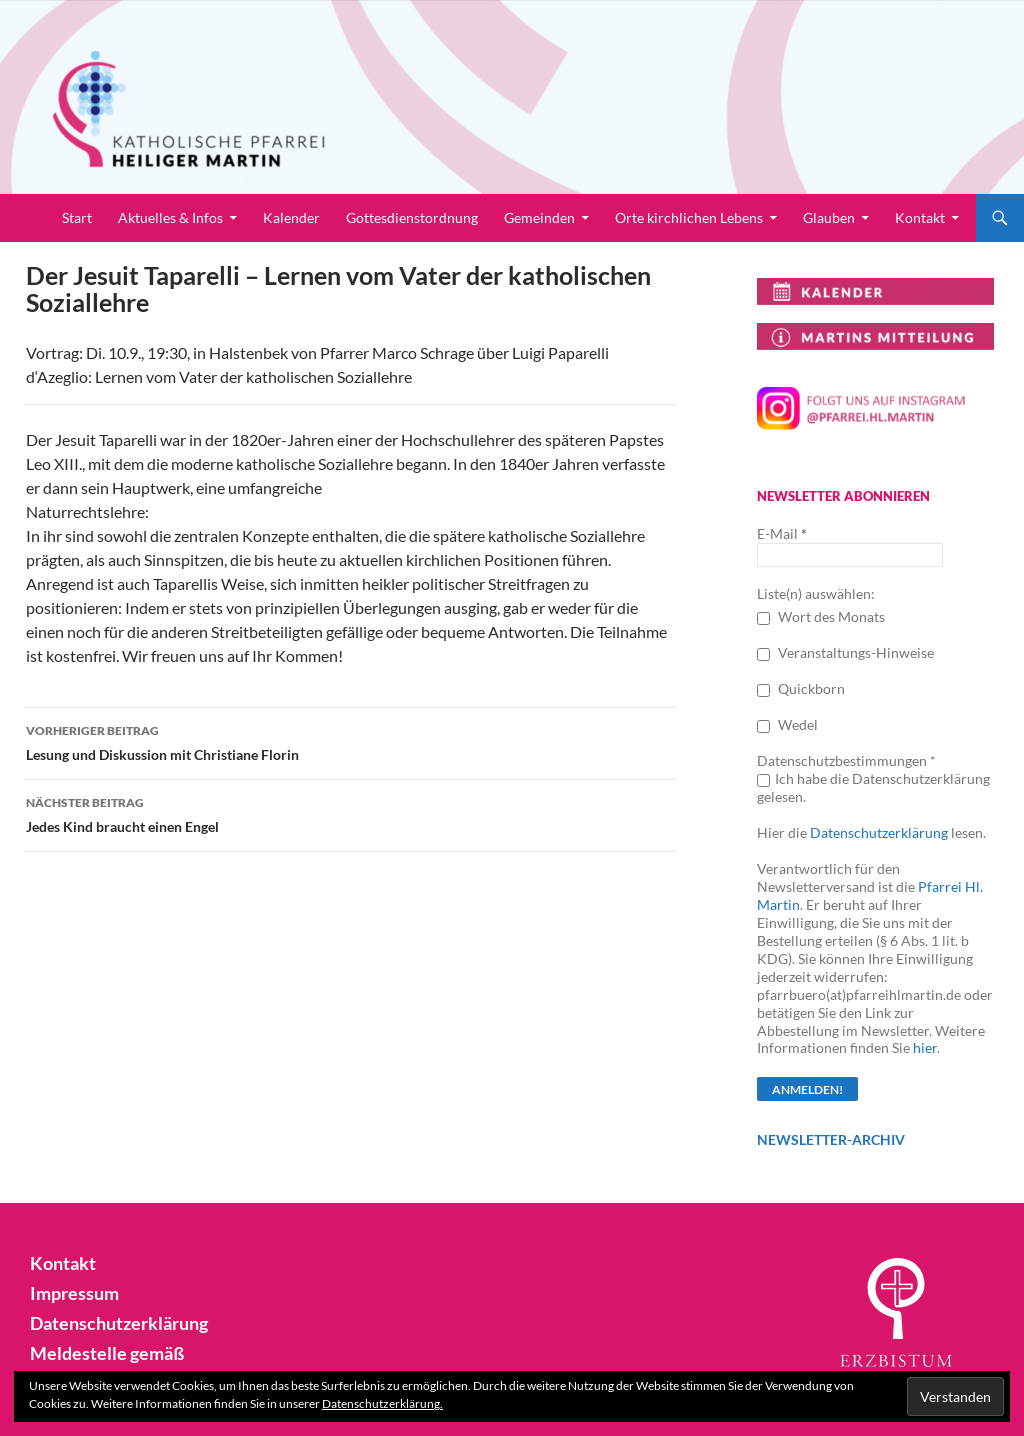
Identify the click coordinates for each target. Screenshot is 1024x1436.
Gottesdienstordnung (412, 217)
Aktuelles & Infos (170, 217)
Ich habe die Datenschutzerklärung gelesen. (873, 787)
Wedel (787, 724)
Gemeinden (539, 217)
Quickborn (801, 688)
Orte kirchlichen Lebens (689, 217)
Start (77, 217)
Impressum (69, 1291)
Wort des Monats (821, 616)
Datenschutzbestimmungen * (846, 760)
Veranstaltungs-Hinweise (845, 652)
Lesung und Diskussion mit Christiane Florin (351, 741)
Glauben (829, 217)
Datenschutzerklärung (879, 832)
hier (925, 1047)
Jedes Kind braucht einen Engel (351, 813)
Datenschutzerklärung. (382, 1403)
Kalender (291, 217)
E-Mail (782, 533)
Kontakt (920, 217)
